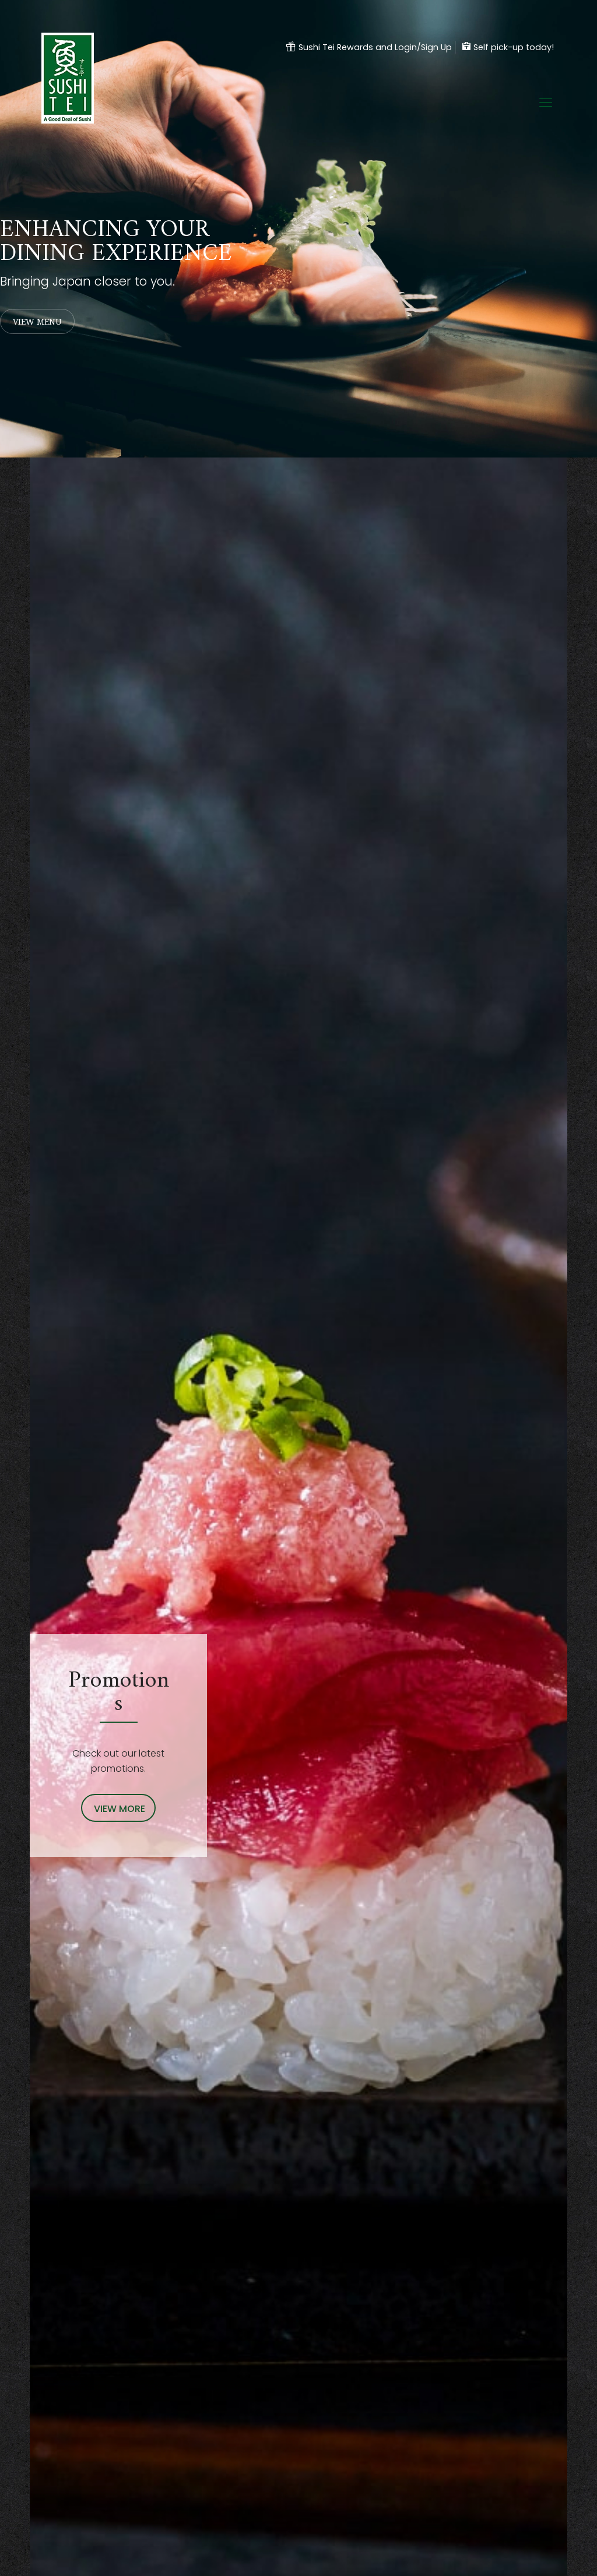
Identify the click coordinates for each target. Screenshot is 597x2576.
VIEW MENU (37, 321)
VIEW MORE (119, 1808)
